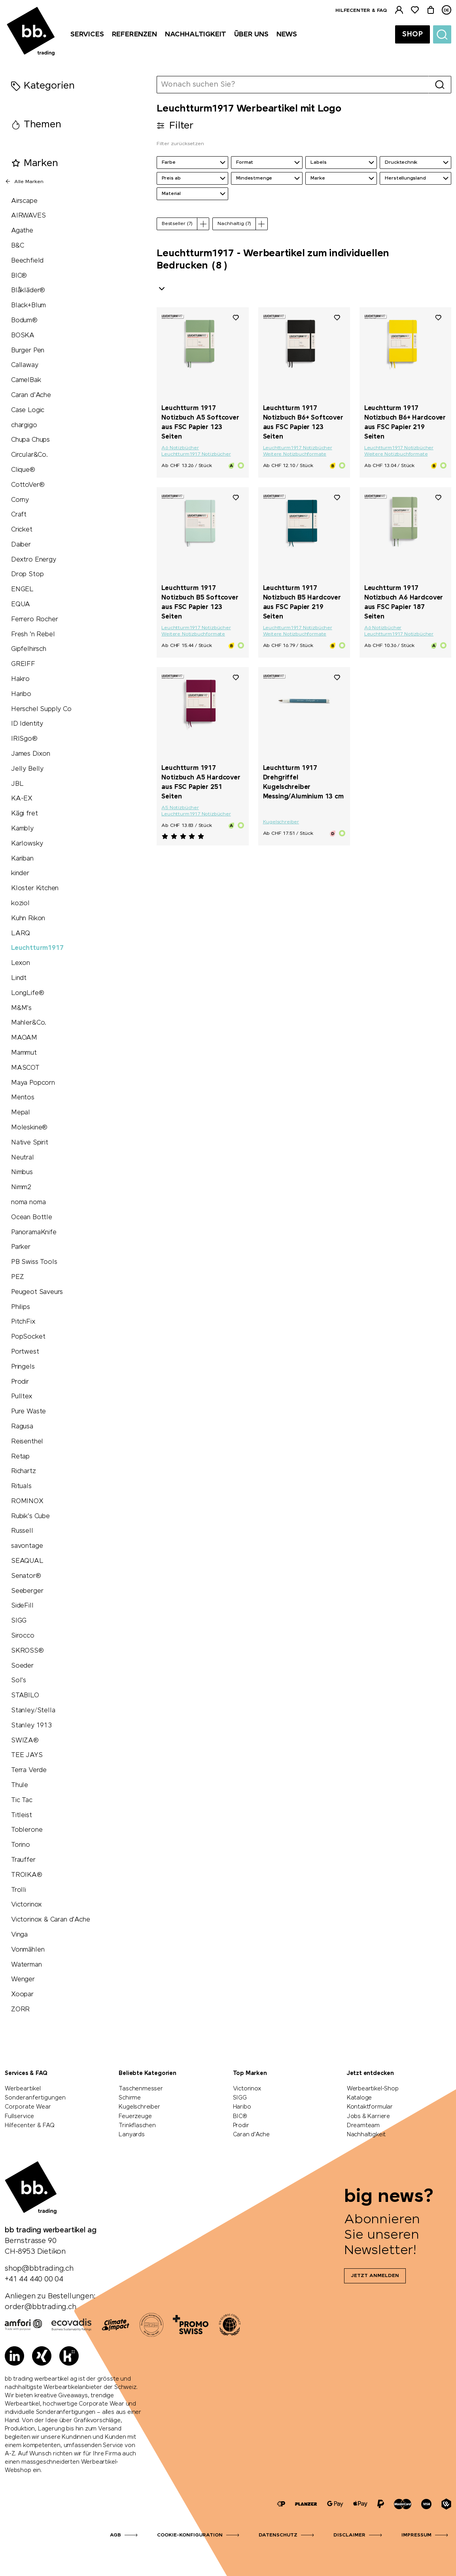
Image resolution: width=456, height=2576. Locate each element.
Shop (412, 34)
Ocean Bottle (31, 1217)
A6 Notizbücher (180, 448)
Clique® (23, 470)
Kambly (22, 828)
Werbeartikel (23, 2089)
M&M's (21, 1008)
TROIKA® (26, 1875)
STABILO (25, 1695)
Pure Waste (28, 1411)
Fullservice (19, 2116)
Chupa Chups (30, 440)
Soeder (22, 1666)
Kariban (22, 858)
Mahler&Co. (28, 1023)
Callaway (24, 365)
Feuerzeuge (135, 2116)
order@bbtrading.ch (40, 2307)
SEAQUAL (27, 1561)
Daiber (21, 544)
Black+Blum (28, 305)
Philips (20, 1307)
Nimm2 (21, 1187)
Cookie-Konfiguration (190, 2535)
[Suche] (442, 34)
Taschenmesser (141, 2089)
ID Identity (27, 724)
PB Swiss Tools (34, 1262)
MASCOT (25, 1068)
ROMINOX (27, 1501)
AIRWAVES (28, 215)
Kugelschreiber (281, 822)
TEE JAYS (27, 1755)
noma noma (28, 1202)
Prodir (20, 1382)
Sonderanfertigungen (35, 2098)
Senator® (26, 1576)
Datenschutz (278, 2535)
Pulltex (21, 1396)
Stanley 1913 (31, 1725)
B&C (17, 246)
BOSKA (22, 335)
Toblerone (26, 1830)
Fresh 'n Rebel (33, 634)
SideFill (22, 1606)
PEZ (17, 1277)
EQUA (20, 604)
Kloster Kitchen (35, 888)
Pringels (23, 1367)
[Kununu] (69, 2356)
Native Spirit (29, 1142)
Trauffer (23, 1860)
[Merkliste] (415, 10)
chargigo (24, 425)
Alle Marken (24, 181)
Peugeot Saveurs (37, 1292)
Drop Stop (27, 574)
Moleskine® (29, 1127)
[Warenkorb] (430, 10)
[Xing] (41, 2356)
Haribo (21, 694)
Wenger (23, 1979)
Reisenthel (27, 1441)
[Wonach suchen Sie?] (293, 84)
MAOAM (24, 1038)
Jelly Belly (27, 769)
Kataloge (359, 2098)
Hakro (20, 679)
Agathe (22, 231)
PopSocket (28, 1337)
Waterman (26, 1965)
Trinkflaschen (137, 2125)
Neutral (22, 1157)
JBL (17, 784)
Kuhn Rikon (28, 918)
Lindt (18, 978)
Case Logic (27, 410)
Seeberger (27, 1591)
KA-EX (21, 798)
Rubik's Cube (30, 1516)
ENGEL (22, 589)
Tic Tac (21, 1800)
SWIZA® (25, 1740)
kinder (20, 873)
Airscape (24, 201)
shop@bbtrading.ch (39, 2269)
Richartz (23, 1471)
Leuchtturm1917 (37, 948)
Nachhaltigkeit (366, 2135)
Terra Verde (29, 1770)
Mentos (22, 1097)
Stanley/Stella (33, 1710)
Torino (20, 1845)
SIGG (18, 1621)
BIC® (19, 276)
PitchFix (23, 1322)
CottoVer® (27, 485)
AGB (115, 2535)
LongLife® (27, 993)
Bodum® (24, 320)
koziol (20, 903)
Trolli (18, 1890)
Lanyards (132, 2135)
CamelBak (26, 380)
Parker (20, 1247)
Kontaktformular (370, 2107)
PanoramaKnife (34, 1232)
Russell (22, 1531)
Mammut (24, 1053)
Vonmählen (27, 1950)
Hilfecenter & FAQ (361, 10)
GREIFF (23, 664)
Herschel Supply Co (41, 709)
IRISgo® (24, 739)
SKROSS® (27, 1651)
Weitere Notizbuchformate (295, 454)
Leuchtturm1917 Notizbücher (196, 454)
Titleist (21, 1815)
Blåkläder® (28, 290)
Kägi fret (24, 813)
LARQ (20, 933)
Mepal (20, 1112)
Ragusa (22, 1426)
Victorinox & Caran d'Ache (50, 1919)
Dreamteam (363, 2125)
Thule (19, 1785)
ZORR (20, 2009)
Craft (18, 514)
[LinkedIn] (14, 2356)
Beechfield (27, 261)
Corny (20, 500)
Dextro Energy (33, 560)
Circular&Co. (29, 455)
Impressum (416, 2535)
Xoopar (22, 1994)
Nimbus (22, 1172)
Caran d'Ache (31, 395)
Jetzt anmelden (375, 2276)
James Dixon (30, 754)
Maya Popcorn (33, 1083)
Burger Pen (27, 350)
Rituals (21, 1486)
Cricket (21, 529)
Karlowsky (27, 843)
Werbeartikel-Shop (373, 2089)
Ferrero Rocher (34, 619)
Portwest (25, 1352)
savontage (27, 1546)
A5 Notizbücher (180, 808)
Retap (20, 1456)
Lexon (20, 963)
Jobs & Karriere (368, 2116)
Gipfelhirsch (28, 649)
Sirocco (22, 1636)
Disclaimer (349, 2535)
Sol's (18, 1680)
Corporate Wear (28, 2107)
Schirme (130, 2098)
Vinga (19, 1935)
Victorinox (26, 1904)
